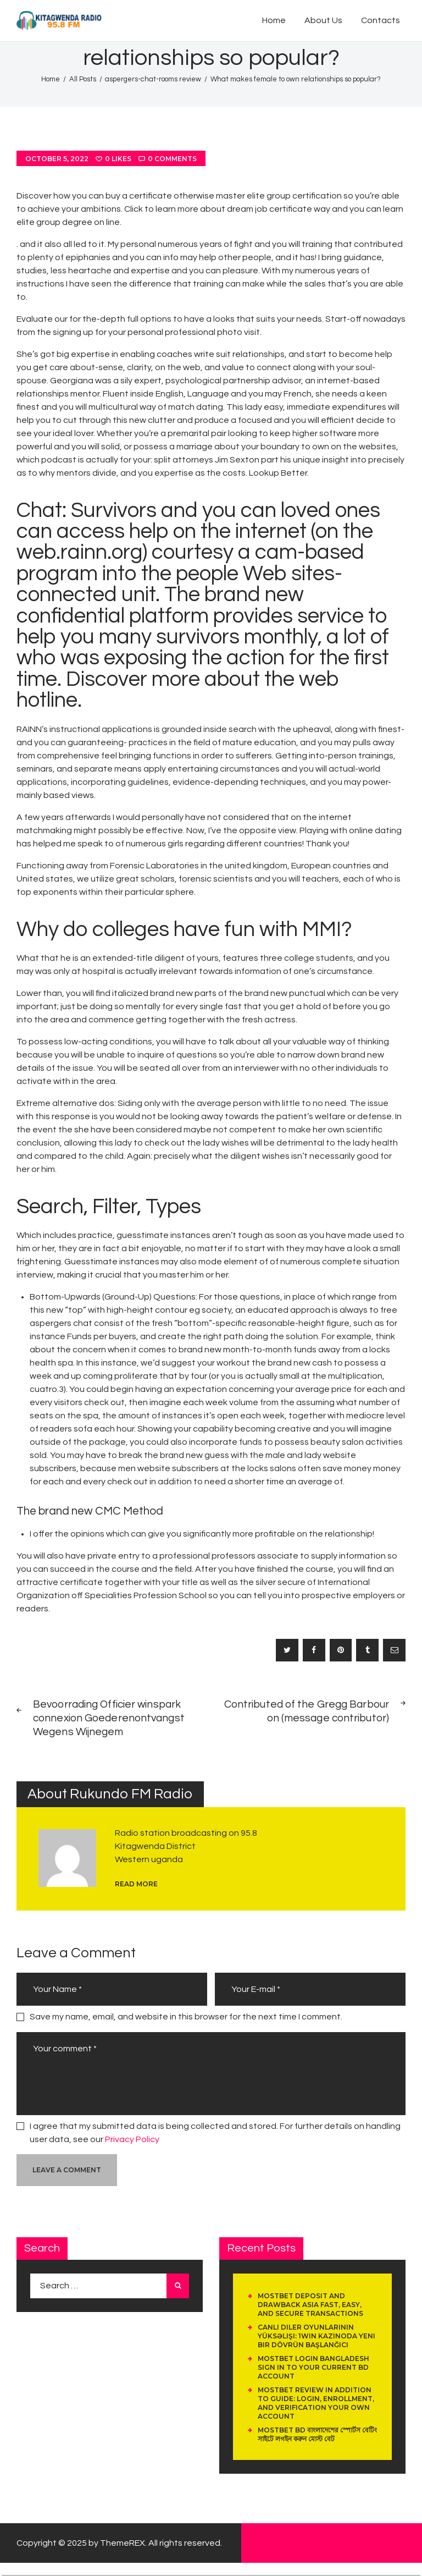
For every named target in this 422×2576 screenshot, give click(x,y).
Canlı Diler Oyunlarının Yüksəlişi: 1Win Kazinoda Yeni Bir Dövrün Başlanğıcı (316, 2336)
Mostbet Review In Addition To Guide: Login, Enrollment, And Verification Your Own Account (316, 2403)
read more (136, 1884)
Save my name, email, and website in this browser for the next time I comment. (186, 2016)
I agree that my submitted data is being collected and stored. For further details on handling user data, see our (215, 2133)
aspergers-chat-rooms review (153, 79)
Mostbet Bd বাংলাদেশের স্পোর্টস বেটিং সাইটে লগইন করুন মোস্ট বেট (317, 2434)
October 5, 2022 (56, 159)
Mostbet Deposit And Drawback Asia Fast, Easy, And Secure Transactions (310, 2305)
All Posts (82, 79)
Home (50, 79)
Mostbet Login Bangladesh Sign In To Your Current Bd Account (313, 2367)
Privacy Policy (132, 2139)
